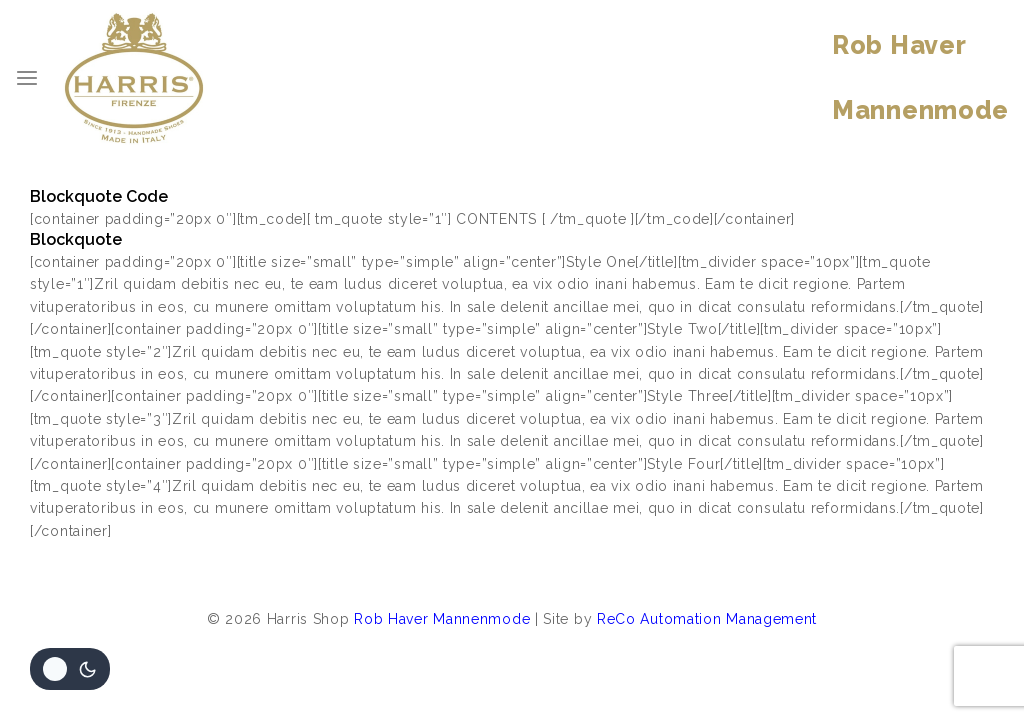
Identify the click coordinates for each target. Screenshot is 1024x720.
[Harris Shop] (134, 78)
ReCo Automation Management (707, 619)
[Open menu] (27, 78)
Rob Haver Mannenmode (442, 619)
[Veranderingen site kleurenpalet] (70, 669)
